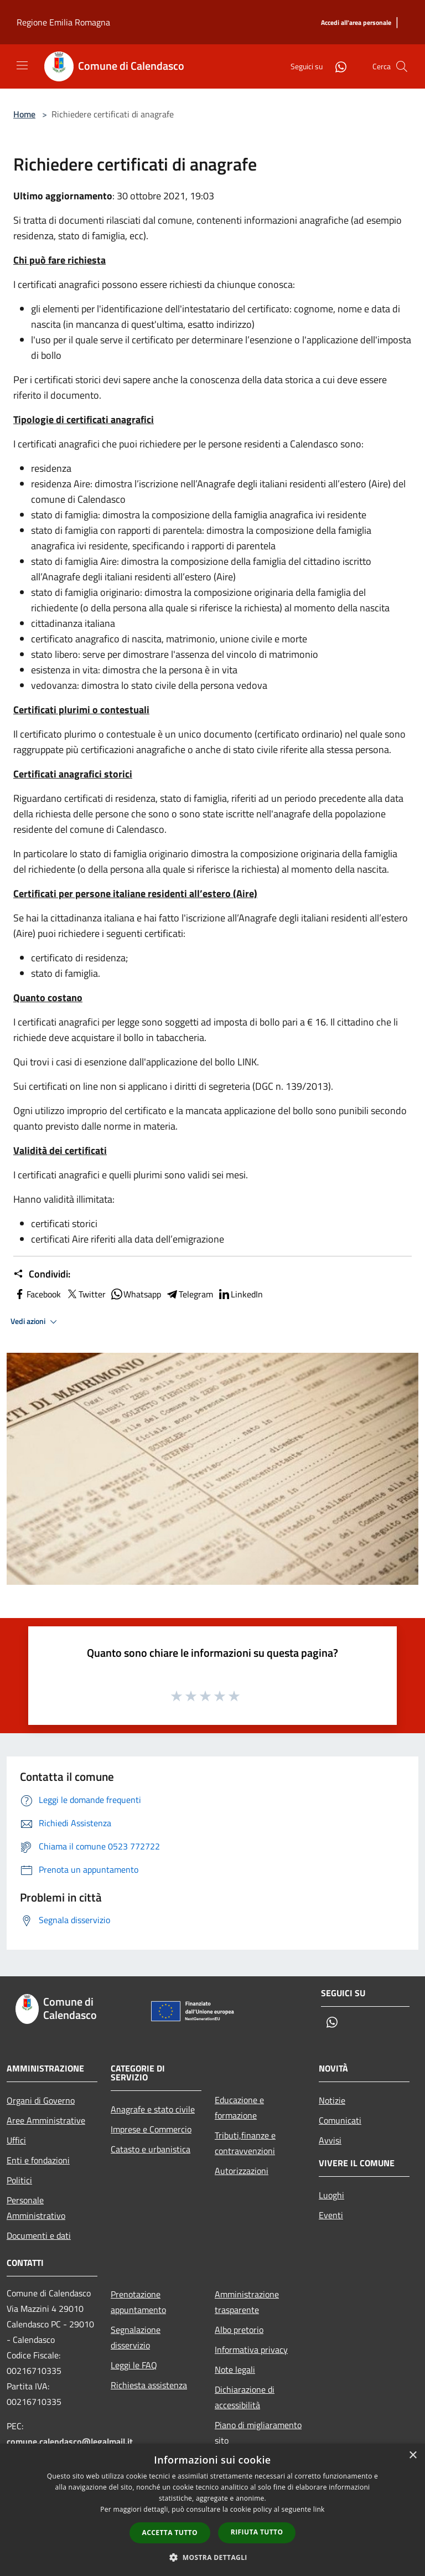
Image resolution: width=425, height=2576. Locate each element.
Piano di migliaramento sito (258, 2432)
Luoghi (331, 2195)
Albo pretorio (239, 2329)
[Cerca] (401, 66)
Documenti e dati (39, 2235)
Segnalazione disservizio (135, 2337)
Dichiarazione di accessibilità (244, 2397)
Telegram (189, 1294)
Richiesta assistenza (149, 2385)
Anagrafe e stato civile (153, 2109)
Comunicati (340, 2120)
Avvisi (330, 2140)
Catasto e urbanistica (150, 2149)
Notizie (332, 2100)
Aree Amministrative (46, 2120)
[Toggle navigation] (22, 65)
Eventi (331, 2215)
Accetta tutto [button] (170, 2532)
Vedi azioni (35, 1321)
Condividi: (41, 1274)
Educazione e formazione (239, 2107)
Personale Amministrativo (36, 2207)
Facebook (37, 1294)
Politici (19, 2180)
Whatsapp (135, 1294)
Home (24, 114)
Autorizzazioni (241, 2170)
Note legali (235, 2369)
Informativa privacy (251, 2349)
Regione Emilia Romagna (63, 22)
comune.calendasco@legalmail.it (70, 2441)
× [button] (412, 2455)
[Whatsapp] (336, 66)
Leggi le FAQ (134, 2365)
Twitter (85, 1294)
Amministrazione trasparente (247, 2302)
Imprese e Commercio (151, 2129)
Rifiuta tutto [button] (257, 2532)
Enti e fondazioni (38, 2160)
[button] (212, 2557)
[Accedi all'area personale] (356, 23)
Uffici (16, 2140)
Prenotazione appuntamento (138, 2302)
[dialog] (212, 2510)
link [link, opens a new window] (319, 2509)
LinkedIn (240, 1294)
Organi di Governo (41, 2100)
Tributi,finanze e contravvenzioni (245, 2143)
